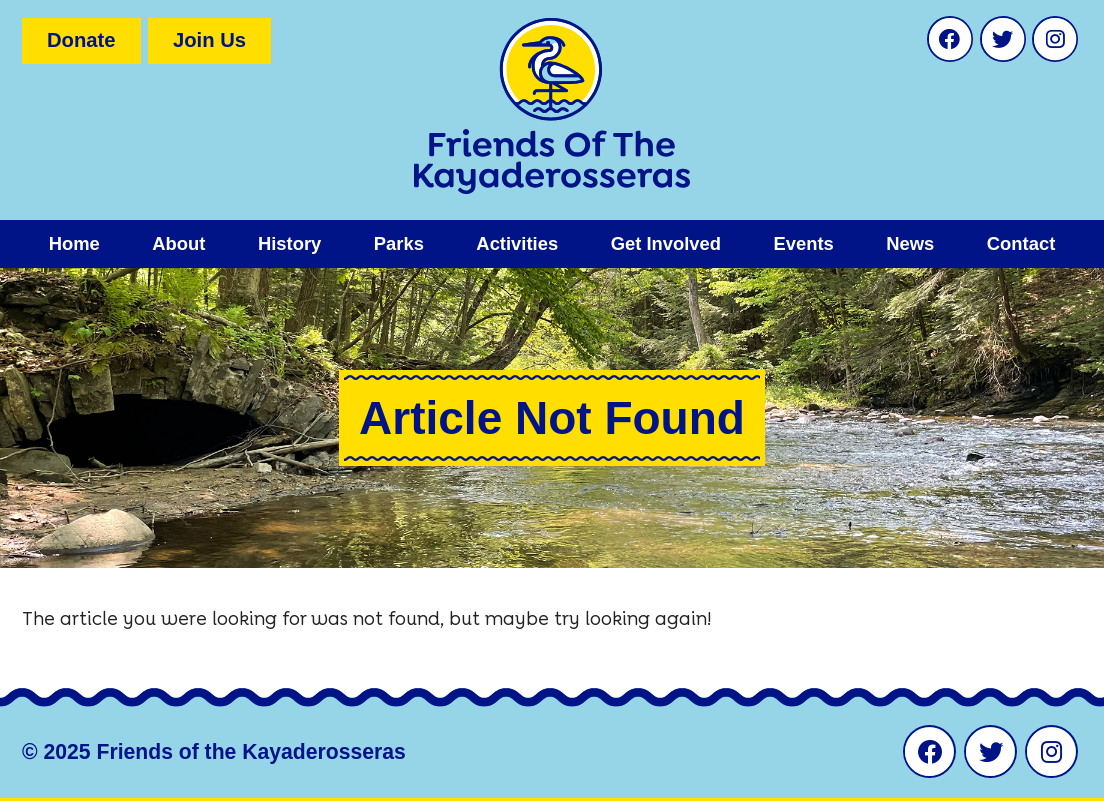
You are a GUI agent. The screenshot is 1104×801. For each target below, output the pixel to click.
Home (74, 243)
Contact (1021, 243)
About (178, 243)
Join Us (209, 40)
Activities (517, 243)
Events (803, 243)
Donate (81, 40)
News (910, 243)
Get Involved (666, 243)
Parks (399, 243)
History (289, 243)
